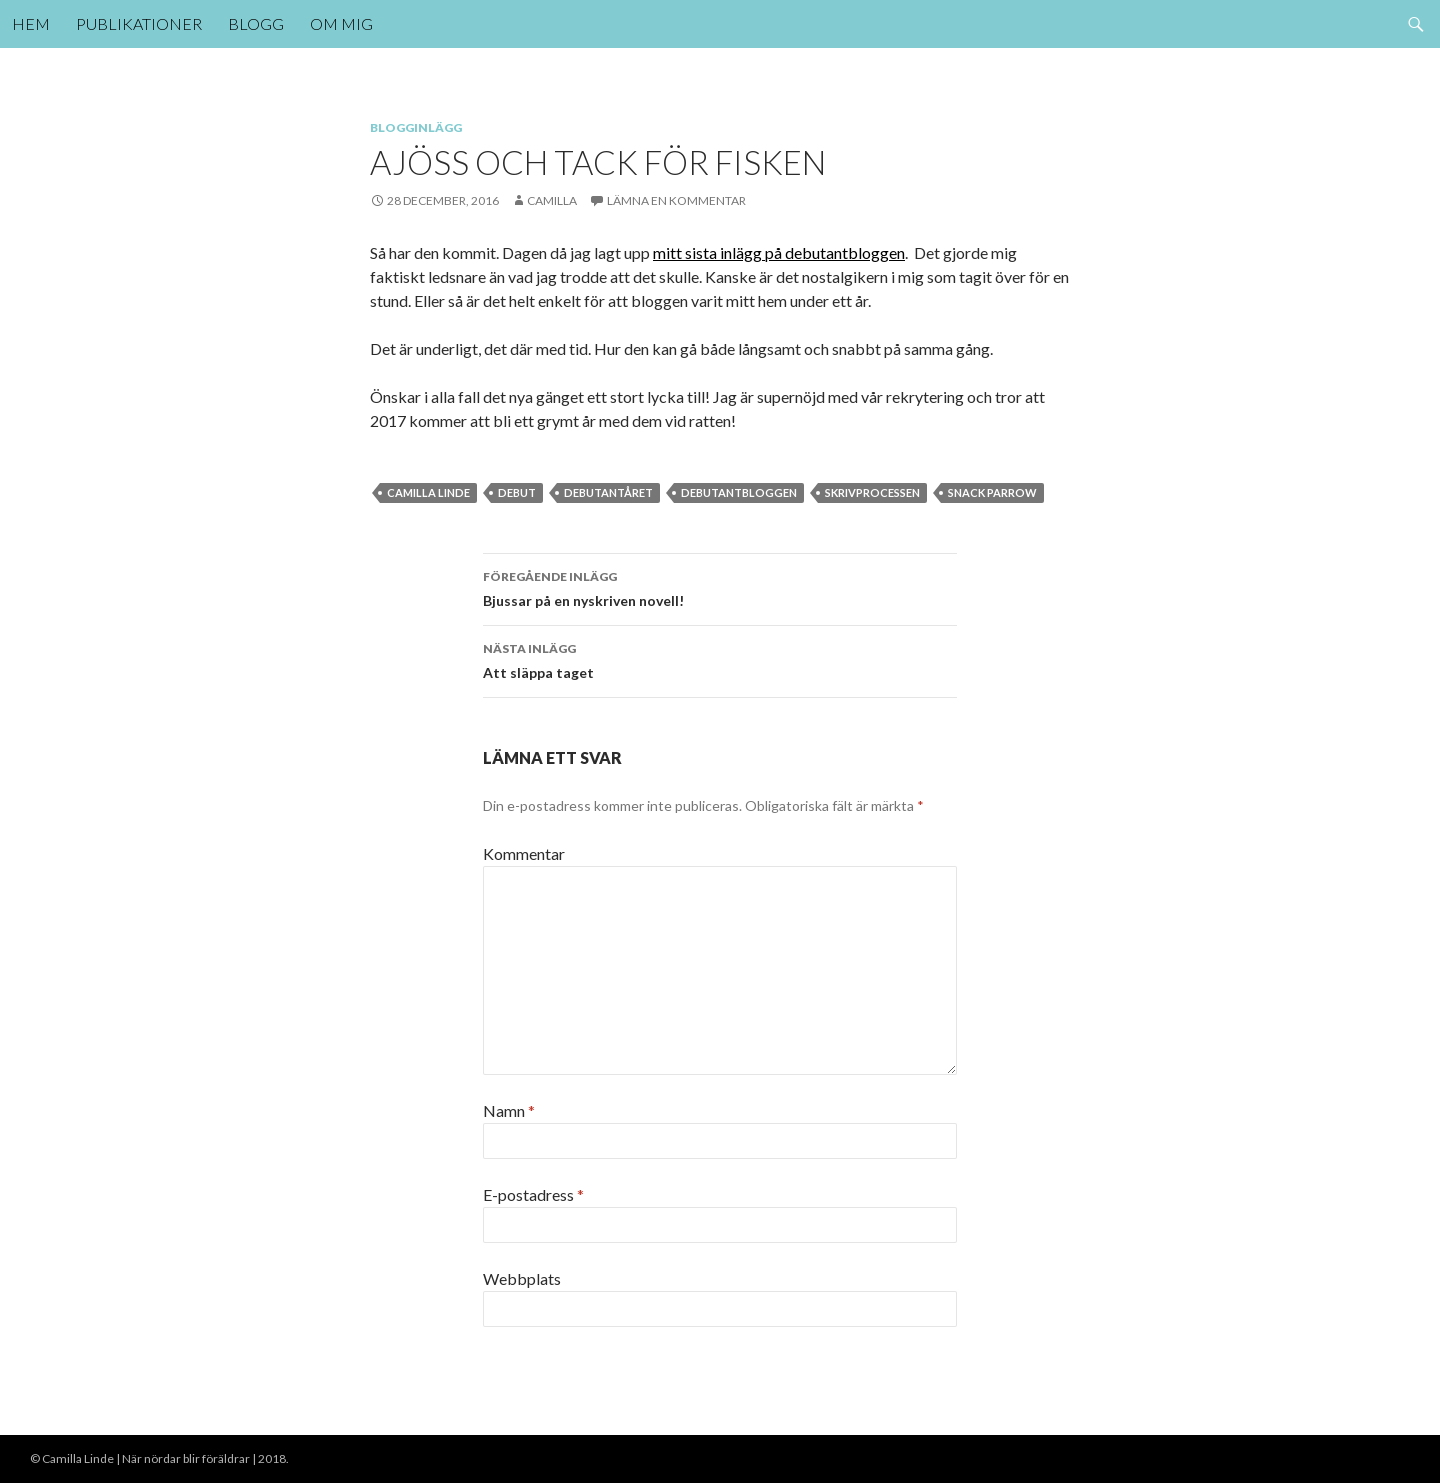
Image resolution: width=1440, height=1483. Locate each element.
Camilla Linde (428, 492)
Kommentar (524, 853)
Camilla (552, 200)
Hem (31, 23)
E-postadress (533, 1194)
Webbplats (522, 1278)
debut (517, 492)
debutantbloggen (739, 492)
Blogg (256, 23)
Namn (509, 1110)
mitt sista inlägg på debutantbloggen (779, 252)
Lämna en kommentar (676, 200)
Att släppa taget (720, 659)
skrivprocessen (872, 492)
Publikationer (139, 23)
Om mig (341, 23)
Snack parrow (992, 492)
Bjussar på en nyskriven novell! (720, 587)
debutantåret (608, 492)
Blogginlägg (416, 127)
